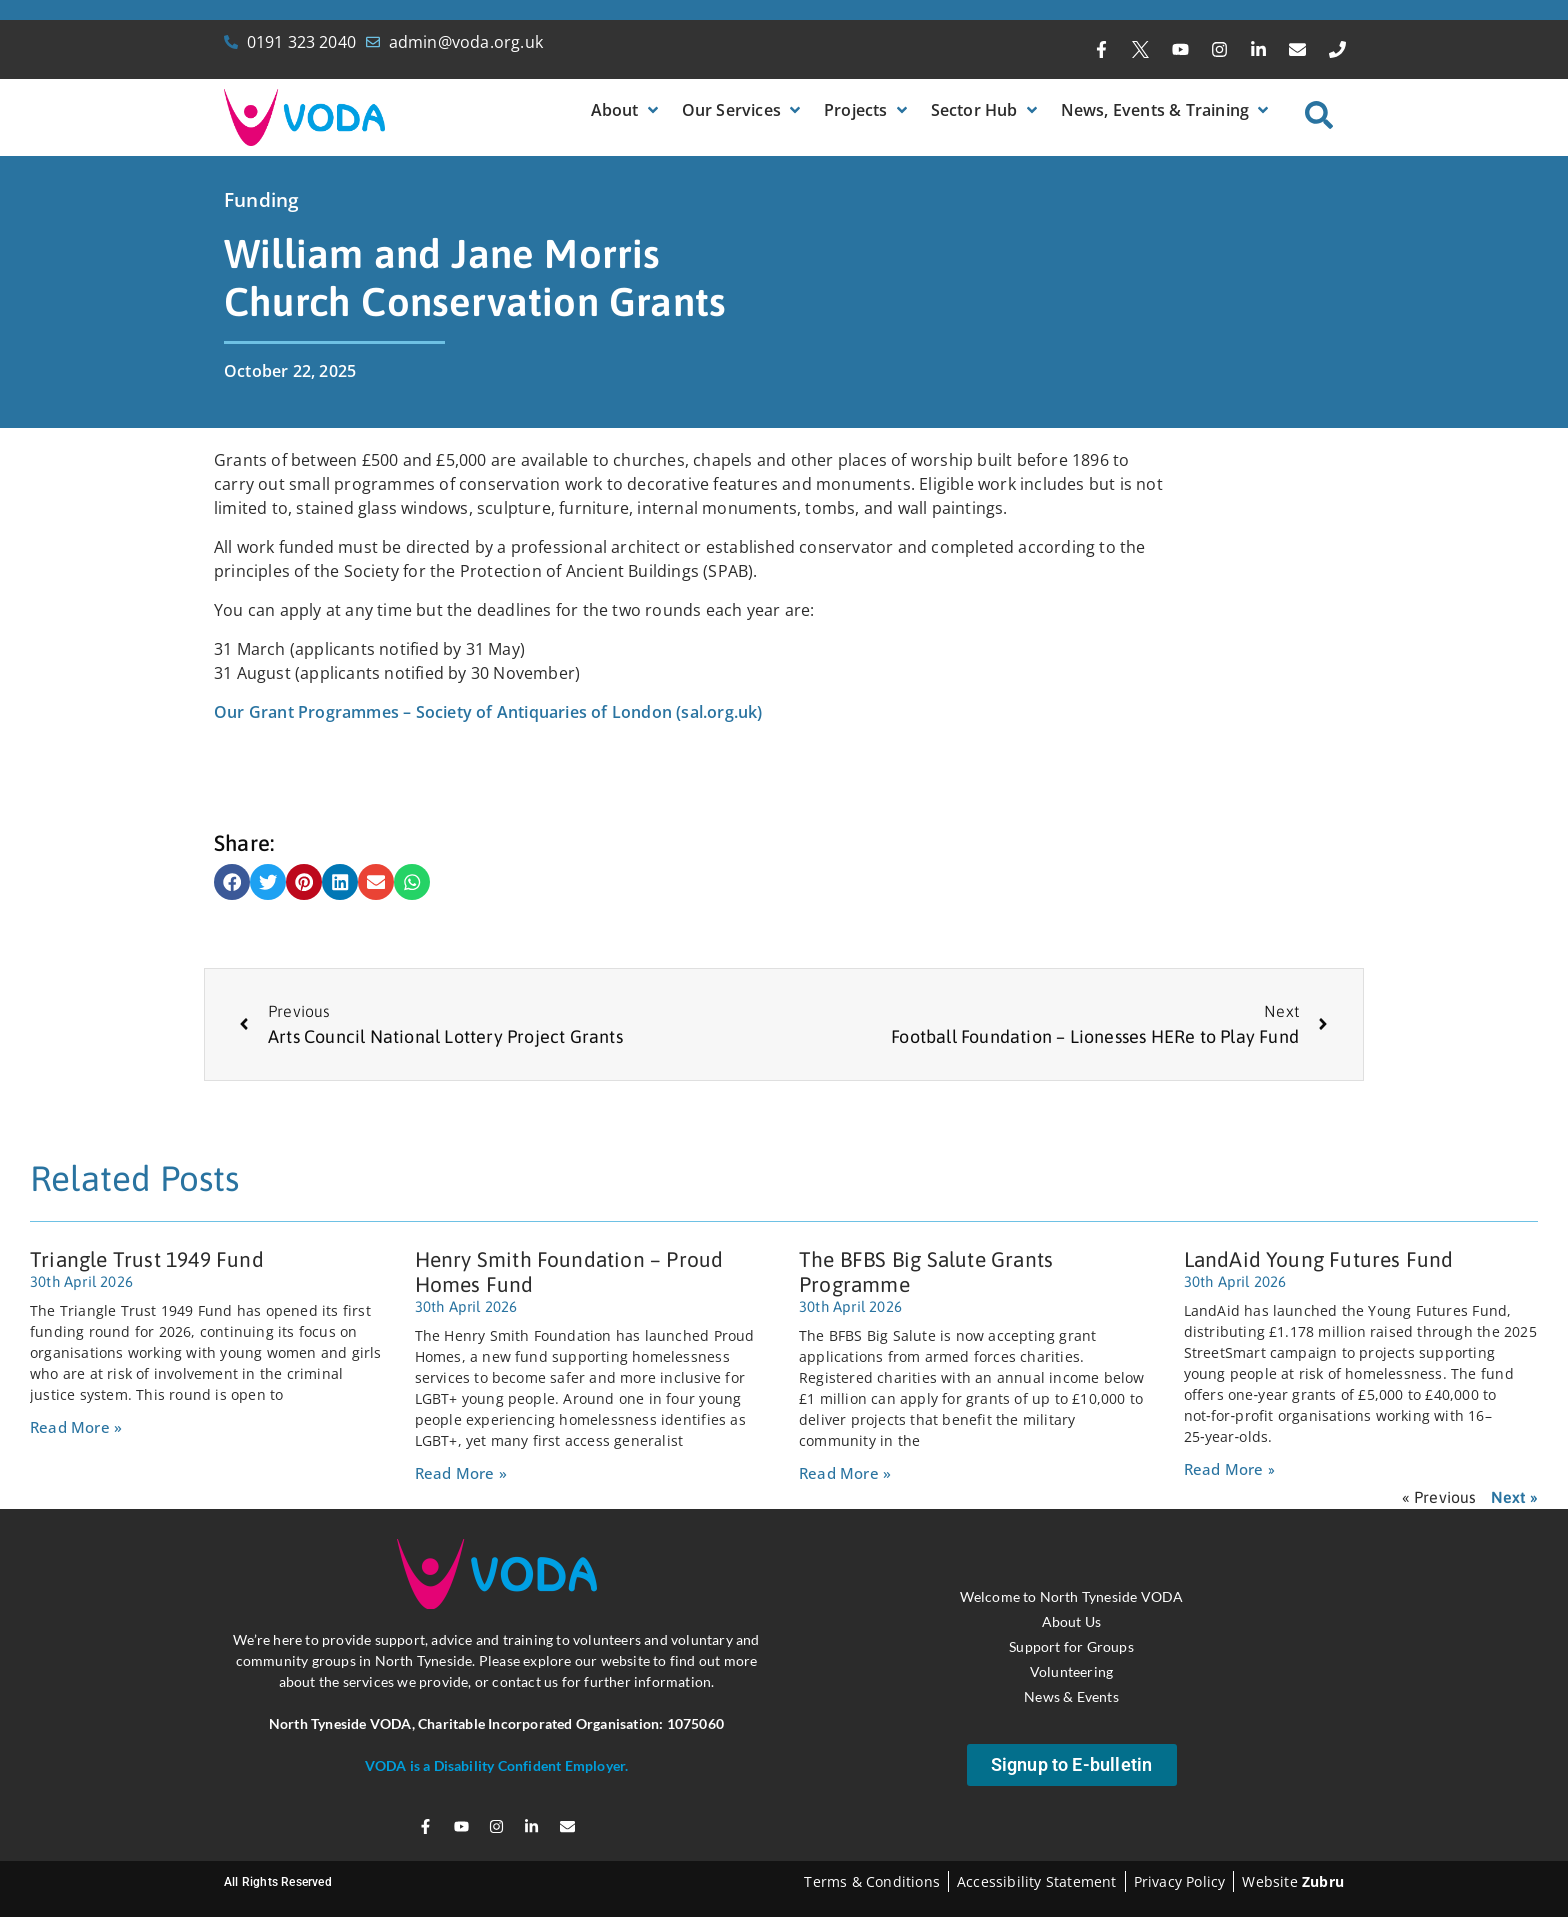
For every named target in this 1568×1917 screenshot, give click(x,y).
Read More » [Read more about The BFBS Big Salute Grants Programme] (845, 1473)
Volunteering (1071, 1671)
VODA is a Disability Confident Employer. (497, 1765)
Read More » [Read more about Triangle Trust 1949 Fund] (76, 1427)
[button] (626, 110)
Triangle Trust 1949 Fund (147, 1259)
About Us (1072, 1621)
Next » (1514, 1497)
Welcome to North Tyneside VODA (1072, 1596)
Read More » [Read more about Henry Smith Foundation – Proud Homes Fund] (461, 1473)
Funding (261, 200)
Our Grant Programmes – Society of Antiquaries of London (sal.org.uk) (488, 712)
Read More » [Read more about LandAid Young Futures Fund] (1230, 1469)
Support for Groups (1071, 1646)
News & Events (1071, 1696)
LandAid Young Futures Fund (1319, 1259)
